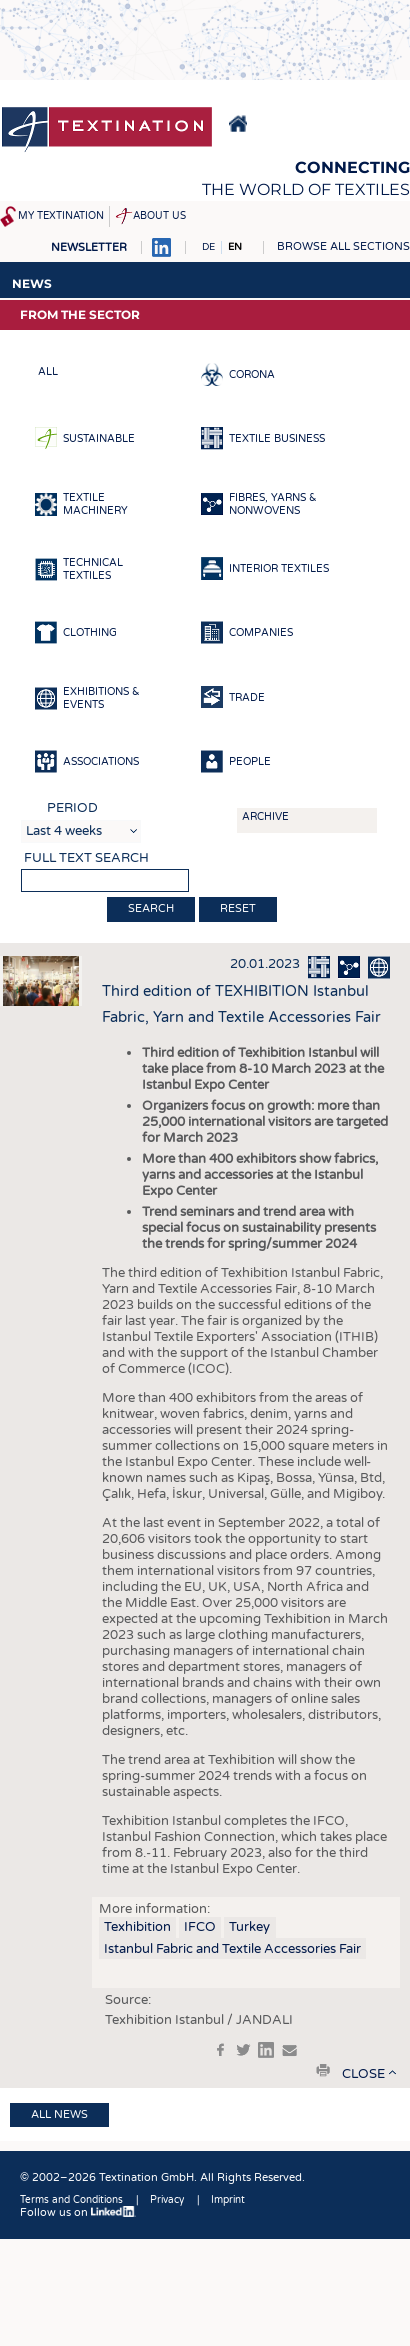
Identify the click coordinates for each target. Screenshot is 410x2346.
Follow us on (78, 2212)
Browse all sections (343, 246)
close (363, 2074)
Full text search (86, 858)
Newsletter (89, 247)
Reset (238, 908)
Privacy (167, 2200)
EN (235, 247)
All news (59, 2114)
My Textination (61, 216)
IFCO (200, 1927)
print (323, 2070)
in (266, 2050)
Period (72, 808)
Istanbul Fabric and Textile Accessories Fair (232, 1949)
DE (208, 247)
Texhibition (137, 1927)
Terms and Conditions (71, 2200)
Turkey (249, 1927)
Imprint (228, 2200)
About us (159, 216)
